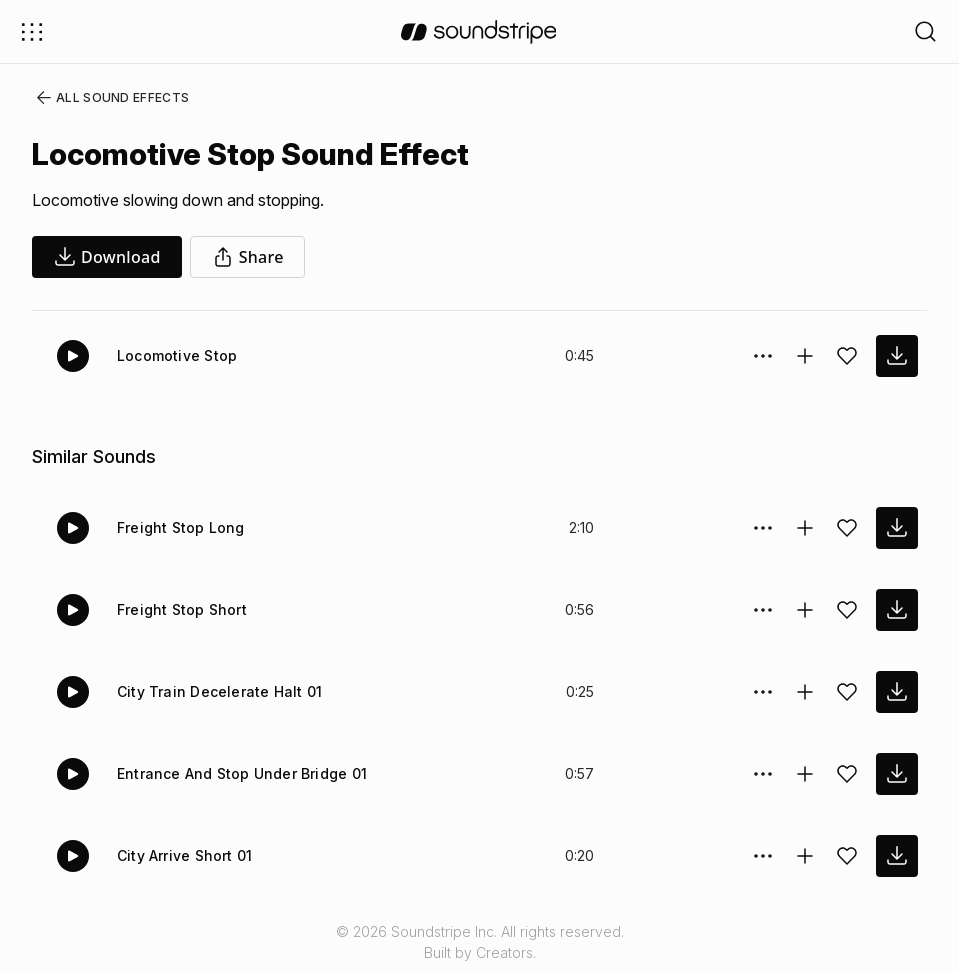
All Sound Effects (106, 98)
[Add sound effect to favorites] (847, 356)
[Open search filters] (926, 31)
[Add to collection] (805, 356)
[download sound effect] (897, 356)
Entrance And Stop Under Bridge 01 (238, 773)
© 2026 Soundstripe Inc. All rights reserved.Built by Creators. (479, 942)
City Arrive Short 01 (183, 855)
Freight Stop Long (178, 527)
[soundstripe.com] (479, 32)
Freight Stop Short (179, 609)
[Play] (73, 356)
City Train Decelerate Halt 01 (214, 691)
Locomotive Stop (174, 355)
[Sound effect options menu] (763, 356)
